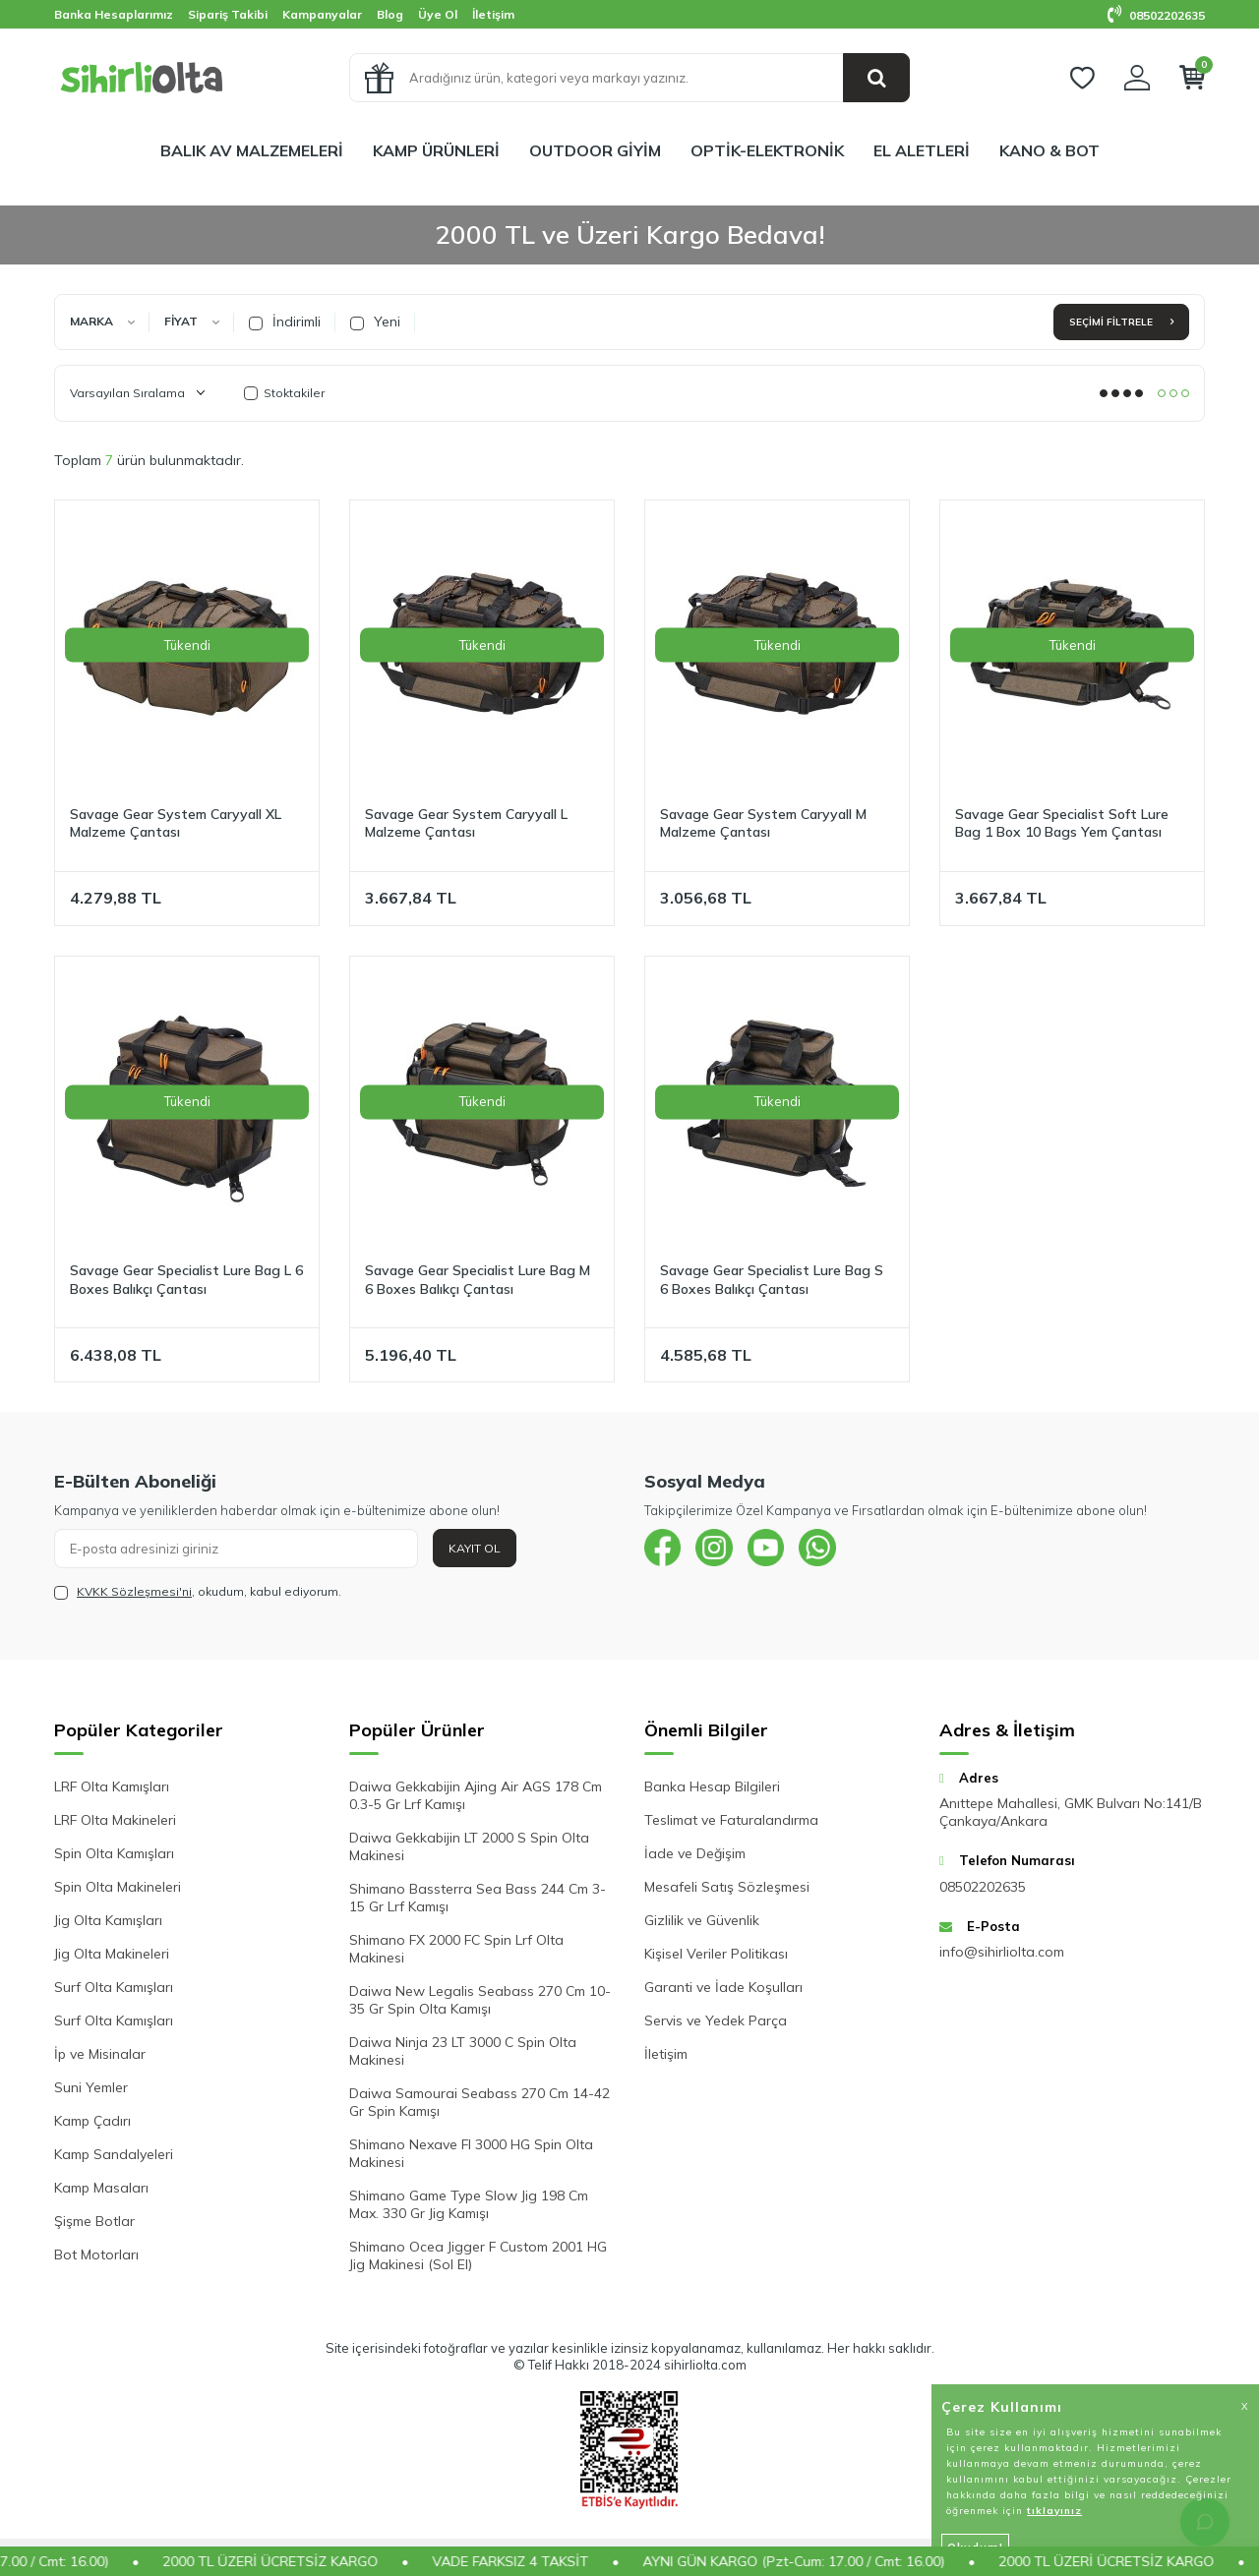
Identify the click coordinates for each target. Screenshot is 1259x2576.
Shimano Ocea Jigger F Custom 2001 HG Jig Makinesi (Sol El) (478, 2255)
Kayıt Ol (475, 1548)
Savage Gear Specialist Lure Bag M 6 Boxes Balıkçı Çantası (477, 1279)
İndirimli (285, 321)
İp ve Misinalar (100, 2054)
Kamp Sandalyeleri (113, 2154)
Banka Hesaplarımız (113, 14)
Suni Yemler (91, 2087)
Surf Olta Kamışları (113, 1987)
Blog (390, 14)
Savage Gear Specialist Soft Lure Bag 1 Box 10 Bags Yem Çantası (1062, 823)
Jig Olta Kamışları (108, 1920)
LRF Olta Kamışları (111, 1786)
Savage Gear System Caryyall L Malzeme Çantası (466, 823)
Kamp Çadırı (92, 2121)
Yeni (375, 321)
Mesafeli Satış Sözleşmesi (726, 1887)
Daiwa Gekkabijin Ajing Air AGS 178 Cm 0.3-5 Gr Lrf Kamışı (475, 1795)
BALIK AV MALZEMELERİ (251, 150)
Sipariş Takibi (228, 14)
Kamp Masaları (101, 2187)
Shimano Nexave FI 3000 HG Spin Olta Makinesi (471, 2153)
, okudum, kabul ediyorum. (197, 1592)
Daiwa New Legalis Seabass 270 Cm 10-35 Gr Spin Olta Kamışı (480, 2000)
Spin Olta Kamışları (114, 1853)
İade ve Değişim (695, 1853)
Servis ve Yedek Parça (715, 2020)
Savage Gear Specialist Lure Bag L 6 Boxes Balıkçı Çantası (186, 1279)
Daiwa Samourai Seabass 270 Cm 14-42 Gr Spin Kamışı (479, 2102)
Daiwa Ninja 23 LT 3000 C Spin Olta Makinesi (462, 2051)
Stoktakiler (284, 392)
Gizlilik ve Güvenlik (701, 1920)
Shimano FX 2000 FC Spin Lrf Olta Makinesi (456, 1948)
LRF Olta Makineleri (115, 1820)
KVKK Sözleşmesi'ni (134, 1591)
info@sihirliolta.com (1001, 1952)
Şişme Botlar (94, 2221)
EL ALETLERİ (921, 150)
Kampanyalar (322, 14)
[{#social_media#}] (664, 1548)
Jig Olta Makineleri (111, 1953)
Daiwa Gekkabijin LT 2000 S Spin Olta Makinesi (469, 1846)
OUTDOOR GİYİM (595, 150)
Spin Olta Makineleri (117, 1887)
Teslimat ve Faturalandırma (731, 1820)
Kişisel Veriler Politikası (716, 1953)
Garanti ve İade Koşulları (723, 1987)
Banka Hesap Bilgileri (712, 1786)
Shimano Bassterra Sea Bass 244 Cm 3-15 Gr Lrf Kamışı (477, 1897)
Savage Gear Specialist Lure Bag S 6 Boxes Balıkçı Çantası (771, 1279)
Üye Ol (437, 14)
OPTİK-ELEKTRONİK (767, 150)
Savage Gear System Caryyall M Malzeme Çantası (763, 823)
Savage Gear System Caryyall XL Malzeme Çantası (175, 823)
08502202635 (1156, 15)
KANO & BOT (1049, 150)
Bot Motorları (96, 2254)
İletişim (493, 14)
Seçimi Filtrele (1121, 322)
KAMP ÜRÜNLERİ (436, 150)
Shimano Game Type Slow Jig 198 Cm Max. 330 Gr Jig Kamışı (468, 2204)
